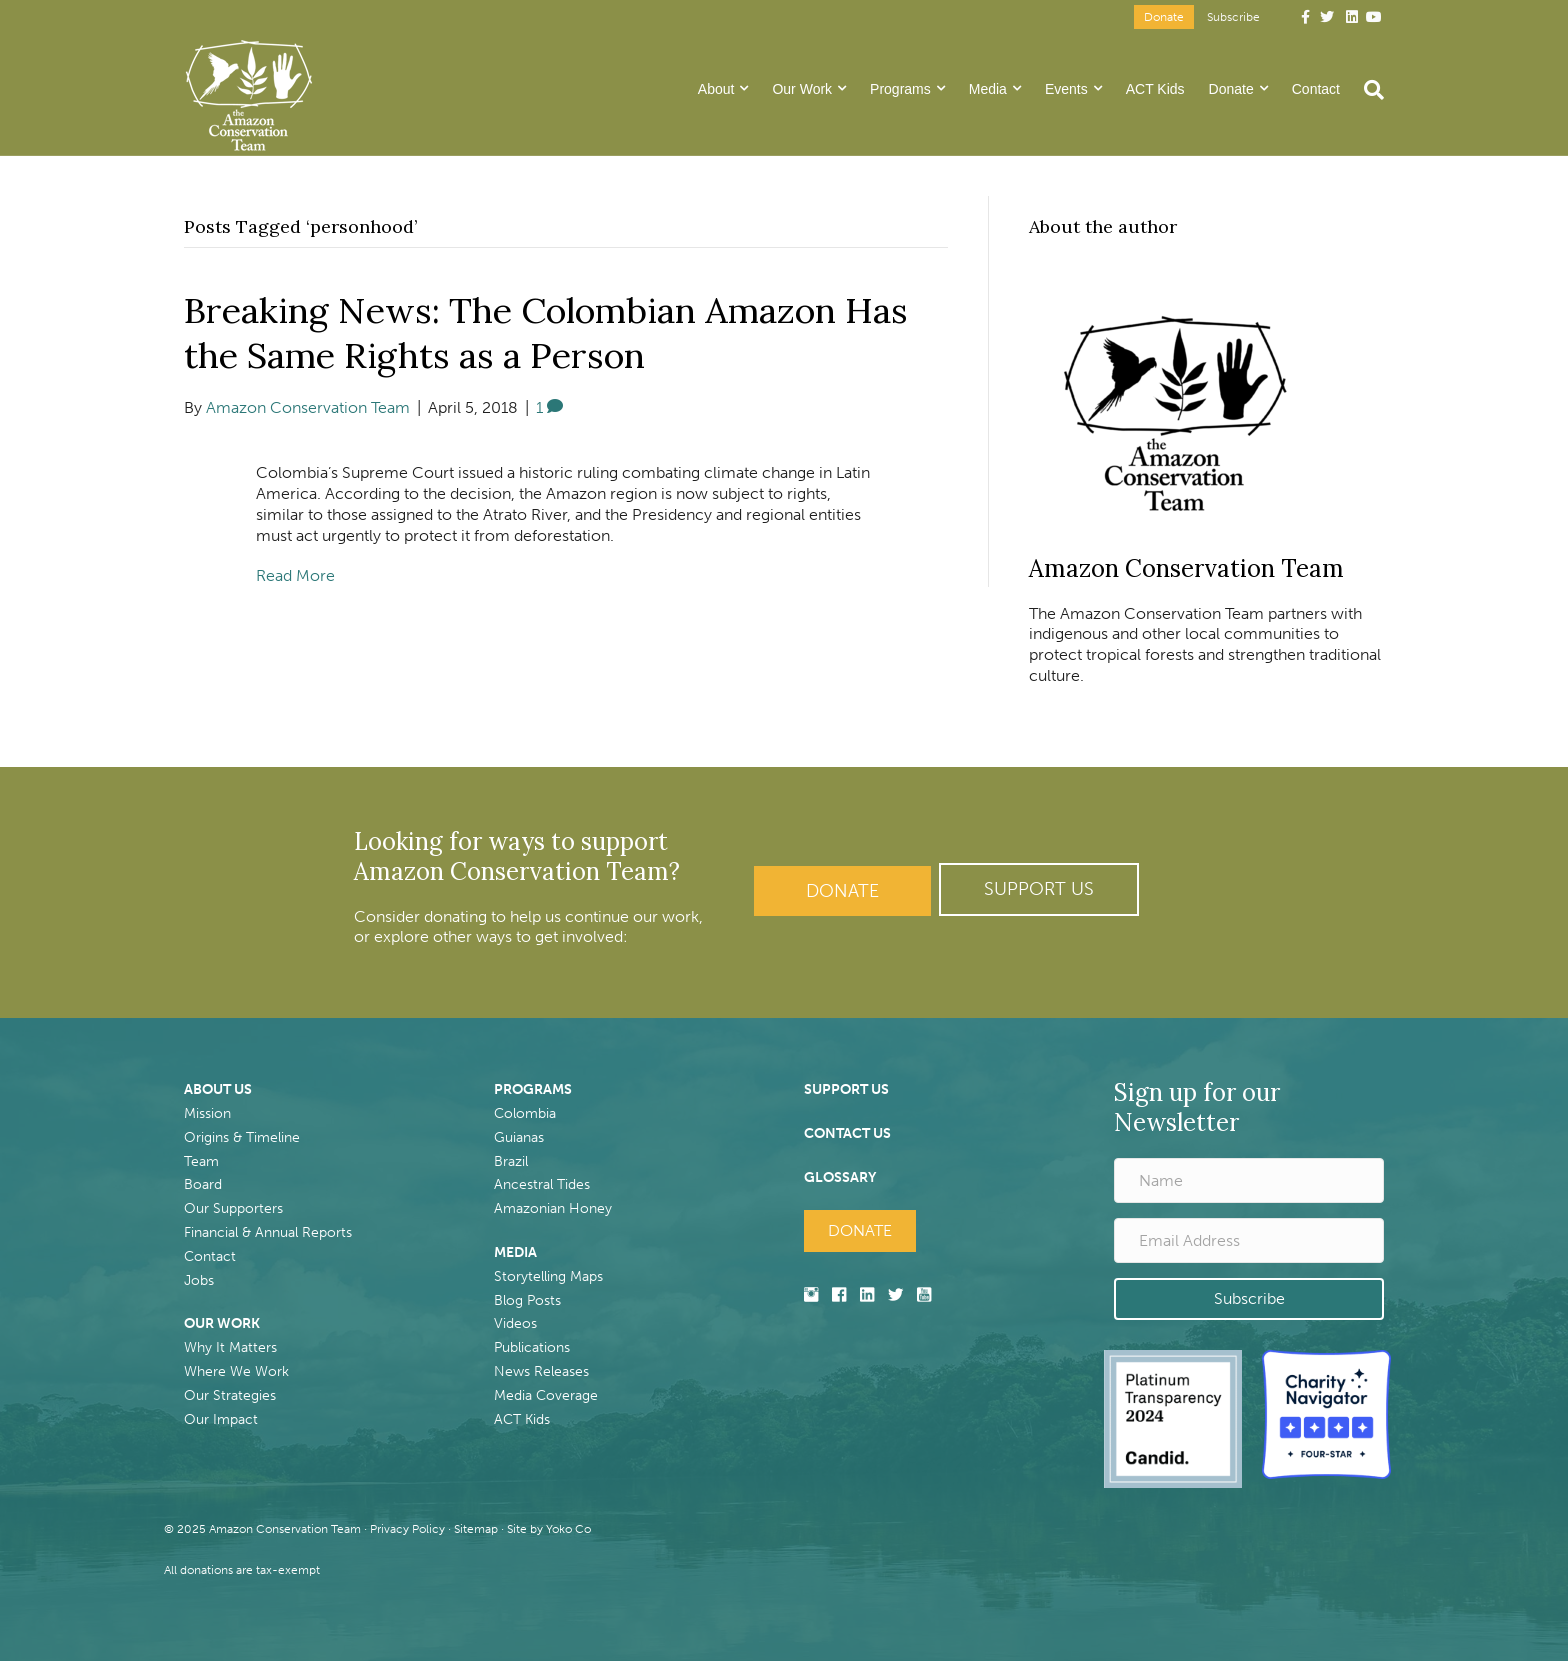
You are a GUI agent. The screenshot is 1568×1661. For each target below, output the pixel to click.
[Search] (1368, 90)
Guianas (519, 1137)
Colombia (525, 1113)
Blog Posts (527, 1300)
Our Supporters (233, 1208)
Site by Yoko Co (549, 1529)
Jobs (199, 1280)
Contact (1316, 89)
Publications (532, 1347)
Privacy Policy (407, 1529)
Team (201, 1161)
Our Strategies (230, 1395)
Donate (1164, 17)
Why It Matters (230, 1347)
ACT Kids (1155, 89)
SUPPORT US (846, 1089)
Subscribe (1233, 17)
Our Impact (221, 1419)
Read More (295, 575)
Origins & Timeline (242, 1137)
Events (1066, 89)
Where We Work (236, 1371)
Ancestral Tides (542, 1184)
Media (988, 89)
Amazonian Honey (553, 1208)
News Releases (541, 1371)
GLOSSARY (840, 1177)
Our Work (802, 89)
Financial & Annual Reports (268, 1232)
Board (203, 1184)
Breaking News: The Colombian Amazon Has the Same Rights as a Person (548, 332)
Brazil (511, 1161)
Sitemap (476, 1529)
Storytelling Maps (548, 1276)
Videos (515, 1323)
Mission (207, 1113)
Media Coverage (546, 1395)
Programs (900, 89)
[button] (1039, 889)
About (716, 89)
